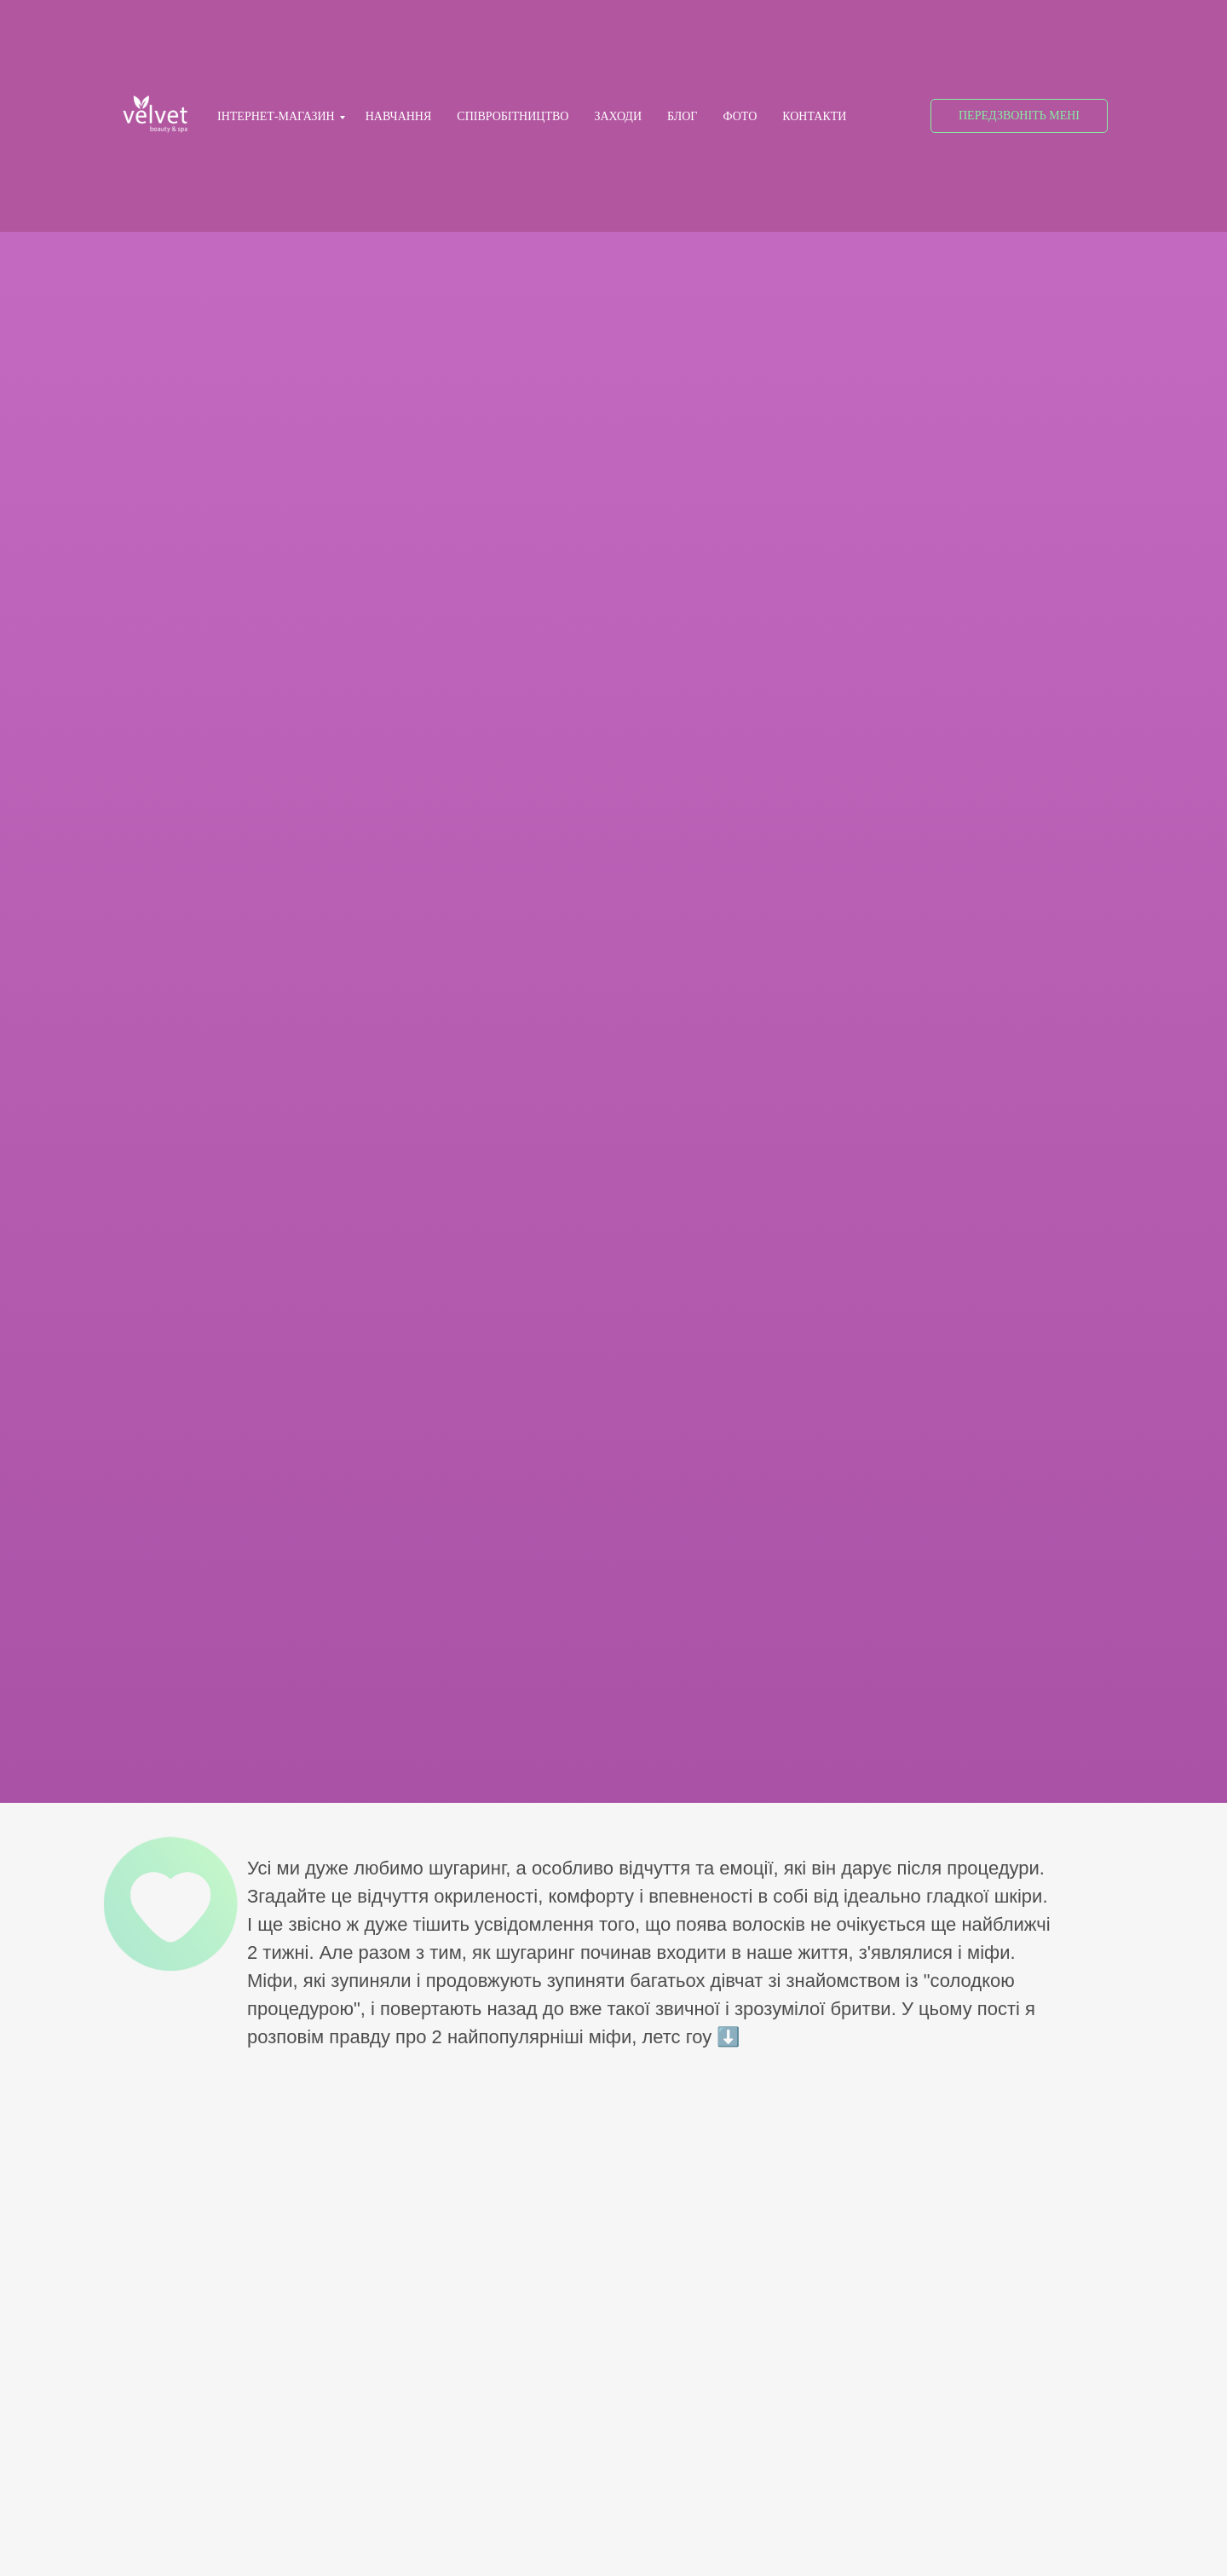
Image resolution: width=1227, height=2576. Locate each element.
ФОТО (740, 116)
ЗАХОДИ (618, 116)
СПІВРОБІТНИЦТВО (512, 116)
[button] (1019, 116)
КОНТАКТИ (814, 116)
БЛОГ (682, 116)
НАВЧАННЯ (399, 116)
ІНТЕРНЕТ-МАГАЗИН (276, 116)
